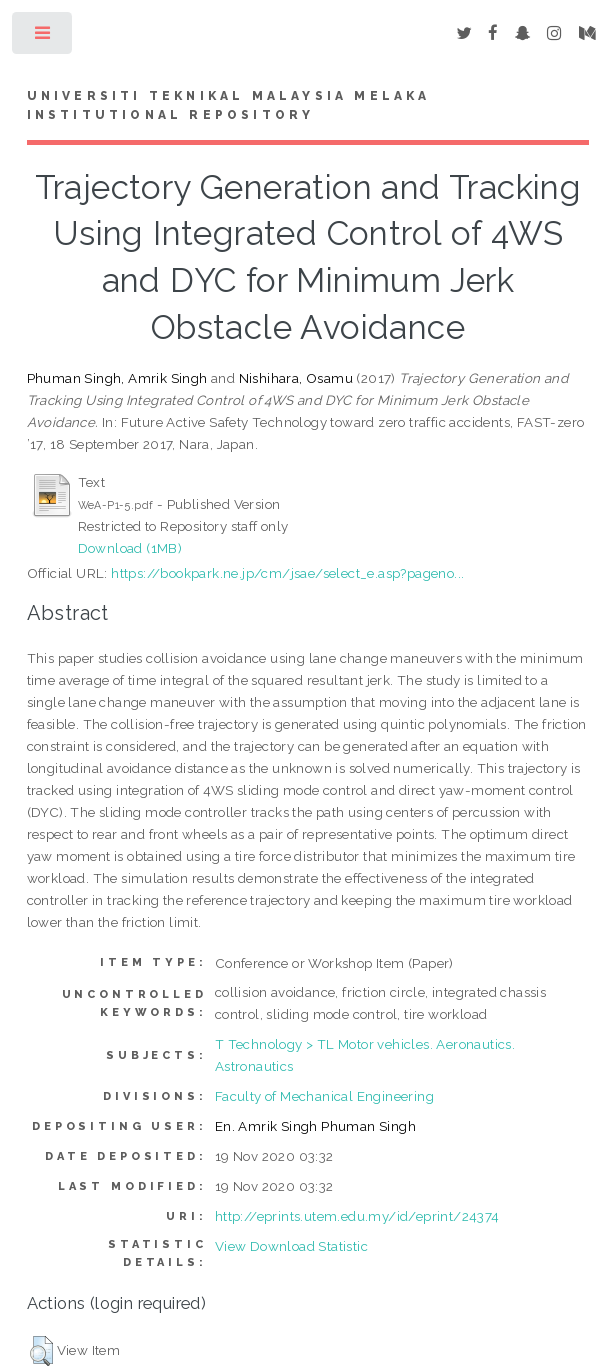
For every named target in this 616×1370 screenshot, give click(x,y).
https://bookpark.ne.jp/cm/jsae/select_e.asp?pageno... (287, 573)
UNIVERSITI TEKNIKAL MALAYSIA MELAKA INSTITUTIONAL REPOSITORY (229, 106)
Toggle (43, 37)
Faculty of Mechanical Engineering (324, 1096)
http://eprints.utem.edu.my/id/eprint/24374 (357, 1216)
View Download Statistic (291, 1246)
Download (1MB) (130, 548)
